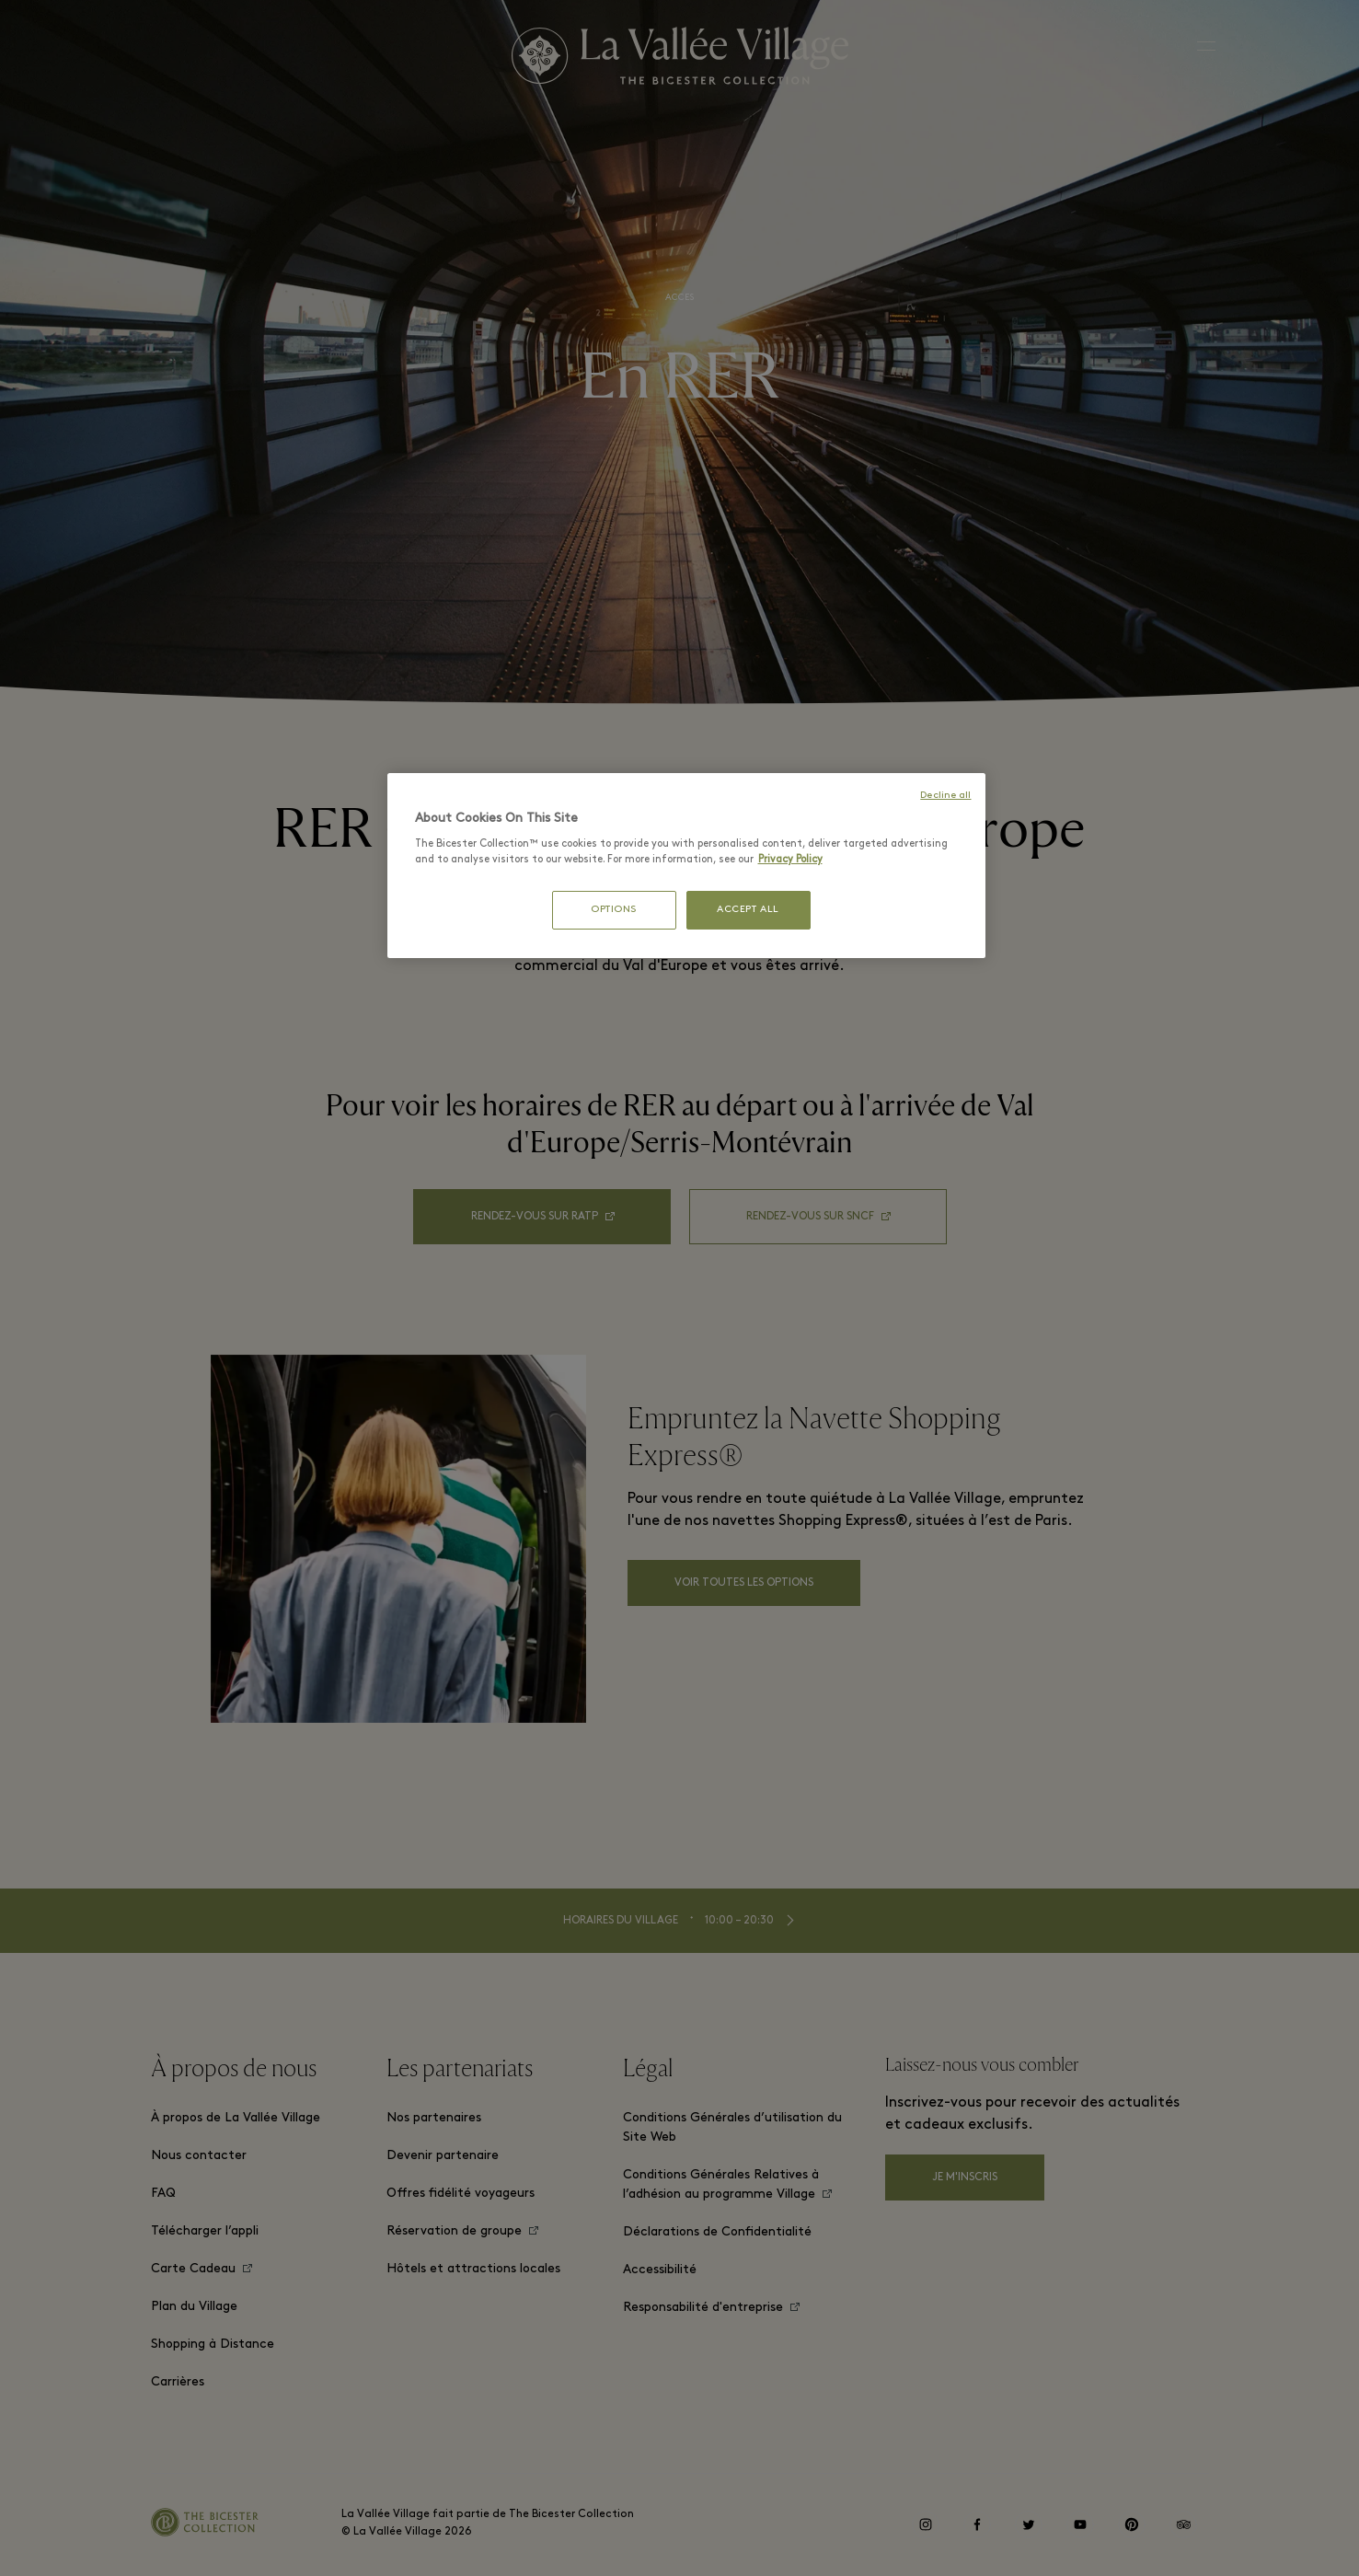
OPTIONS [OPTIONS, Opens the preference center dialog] (614, 910)
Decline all (945, 796)
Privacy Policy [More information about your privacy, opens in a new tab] (790, 859)
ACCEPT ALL (748, 910)
